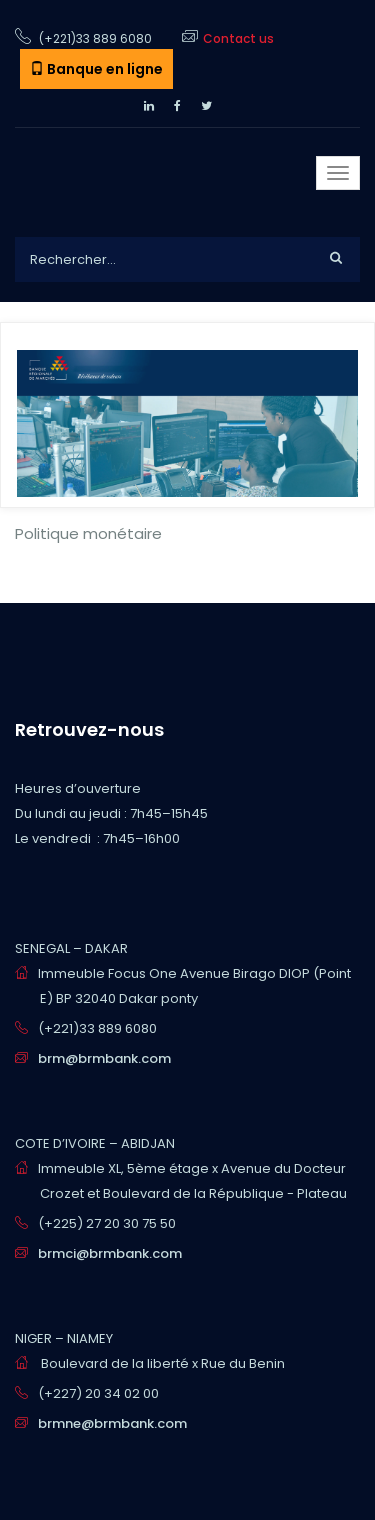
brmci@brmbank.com (110, 1253)
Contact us (238, 38)
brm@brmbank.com (104, 1058)
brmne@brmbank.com (112, 1423)
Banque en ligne (96, 69)
